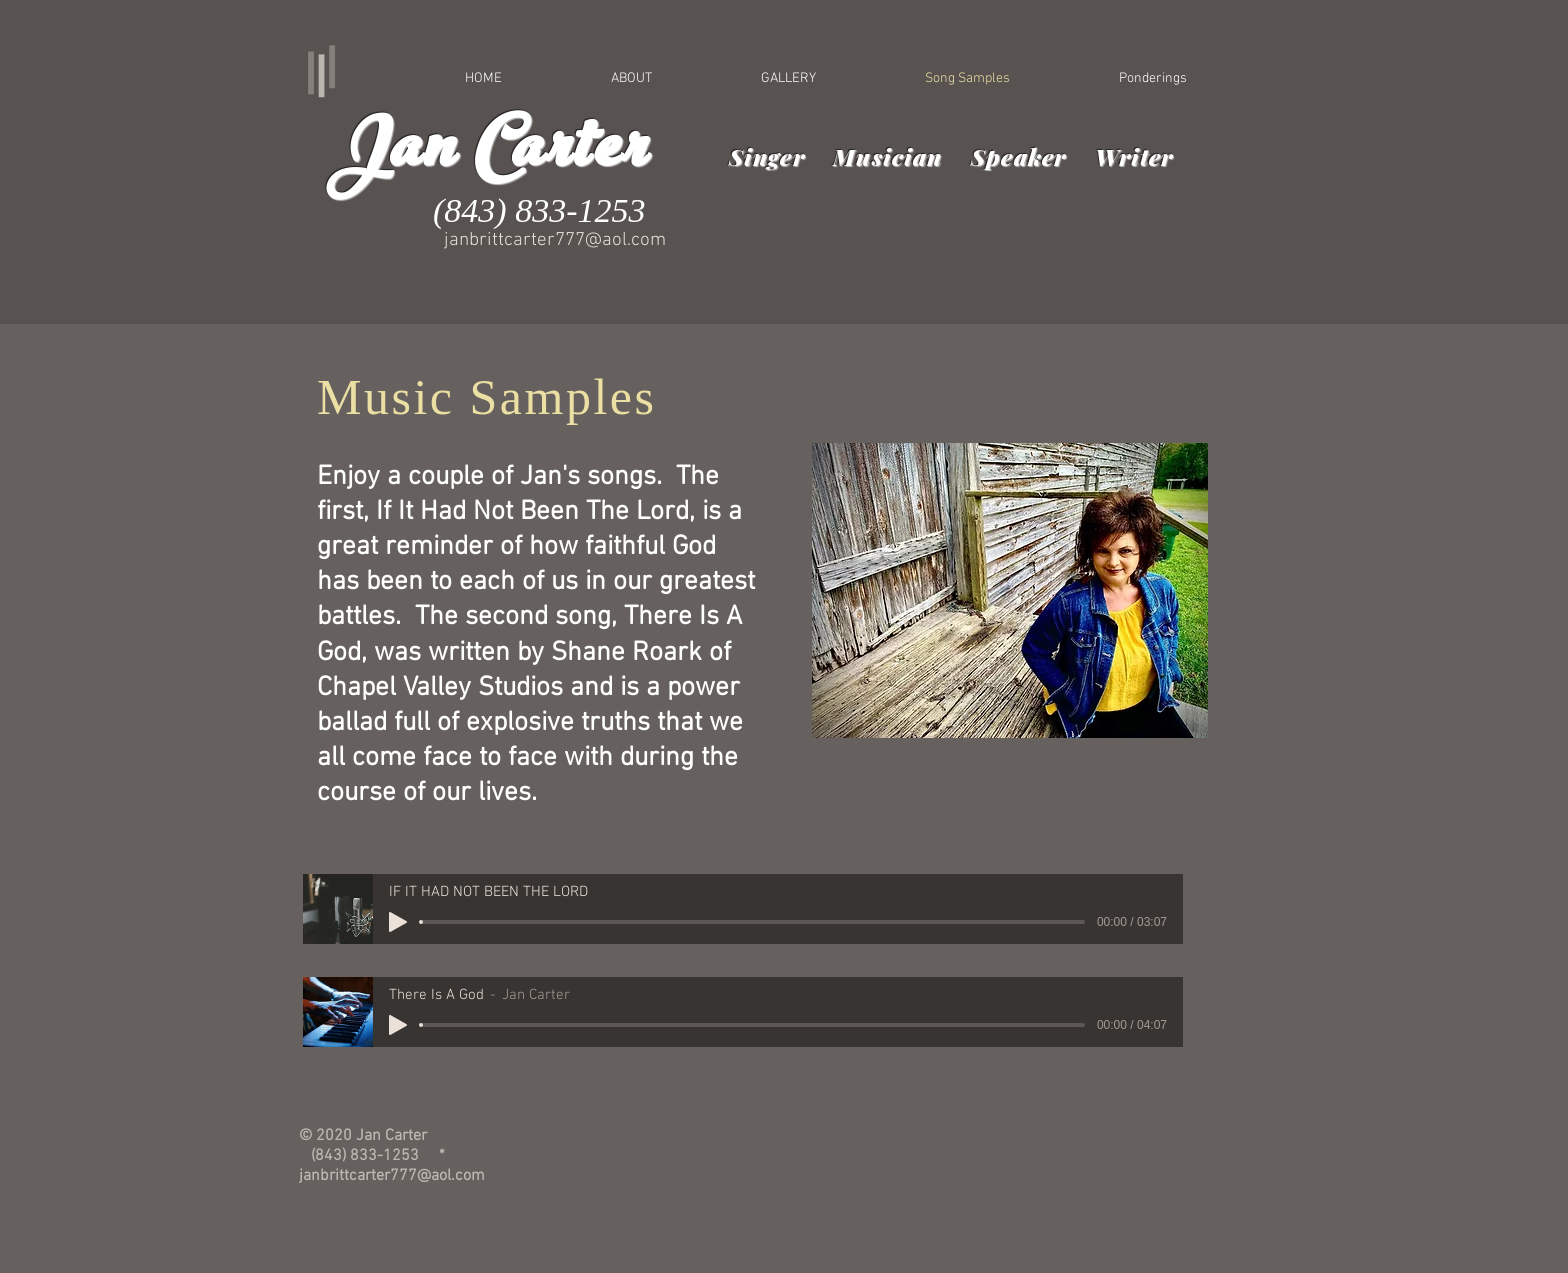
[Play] (398, 922)
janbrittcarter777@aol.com (555, 240)
